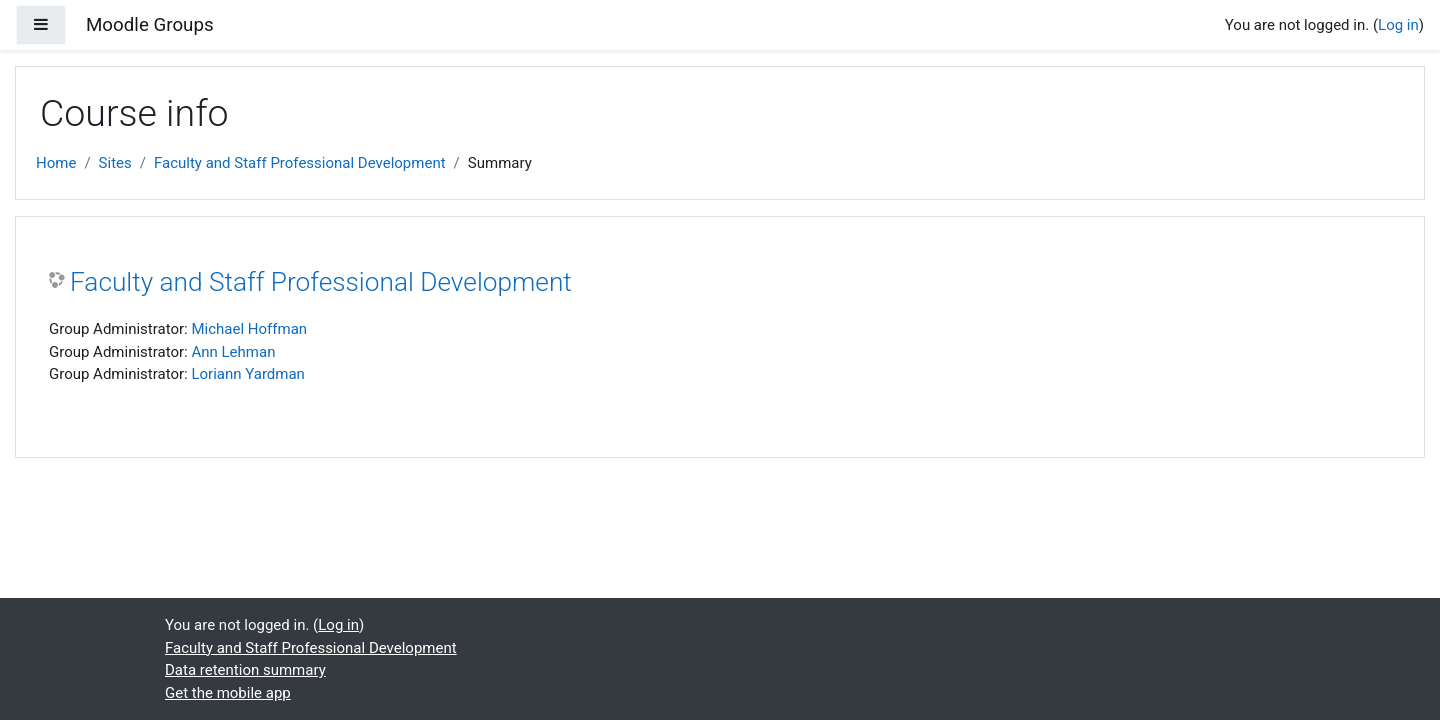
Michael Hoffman (249, 329)
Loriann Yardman (247, 374)
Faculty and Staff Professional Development (300, 163)
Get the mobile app (228, 693)
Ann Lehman (233, 352)
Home (56, 163)
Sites (115, 163)
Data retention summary (245, 670)
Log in (1398, 25)
